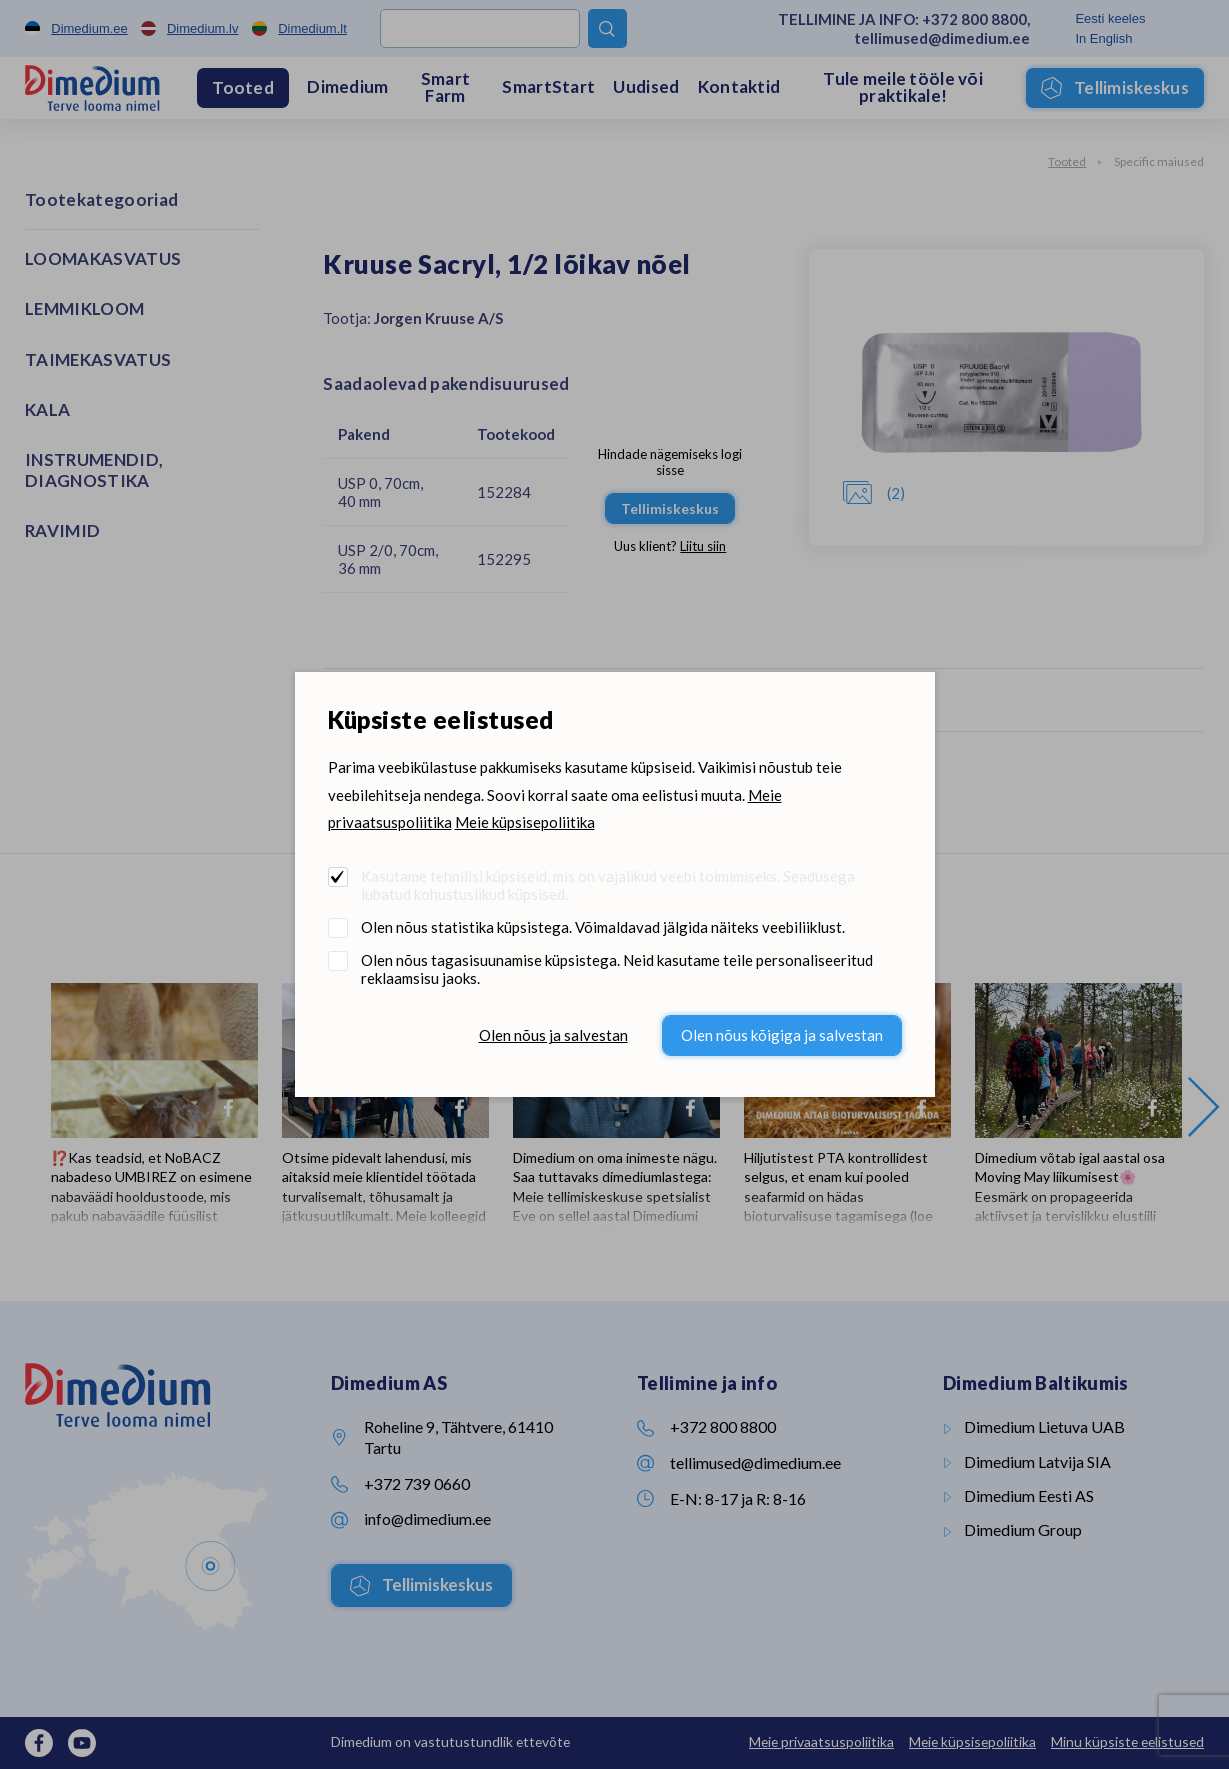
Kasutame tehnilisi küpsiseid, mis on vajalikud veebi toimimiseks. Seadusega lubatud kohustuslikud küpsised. (608, 885)
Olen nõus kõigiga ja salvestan (782, 1035)
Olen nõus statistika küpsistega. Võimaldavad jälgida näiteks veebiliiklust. (603, 927)
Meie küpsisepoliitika (525, 822)
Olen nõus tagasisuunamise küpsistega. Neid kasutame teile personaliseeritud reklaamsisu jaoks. (617, 969)
